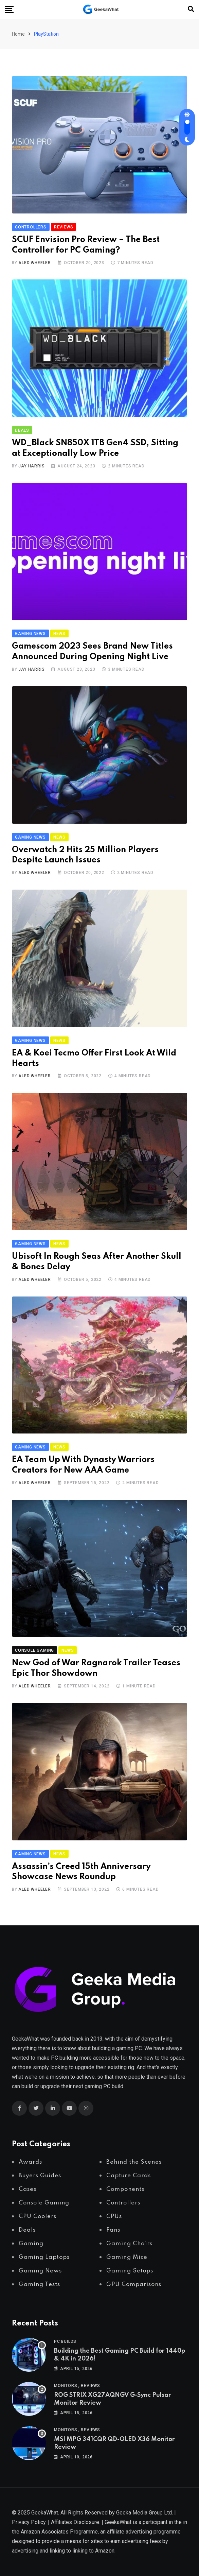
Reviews (90, 2385)
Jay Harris (31, 466)
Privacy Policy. (29, 2522)
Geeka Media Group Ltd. (144, 2512)
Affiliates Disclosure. (75, 2522)
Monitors (65, 2385)
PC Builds (65, 2341)
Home (18, 34)
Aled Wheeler (34, 262)
